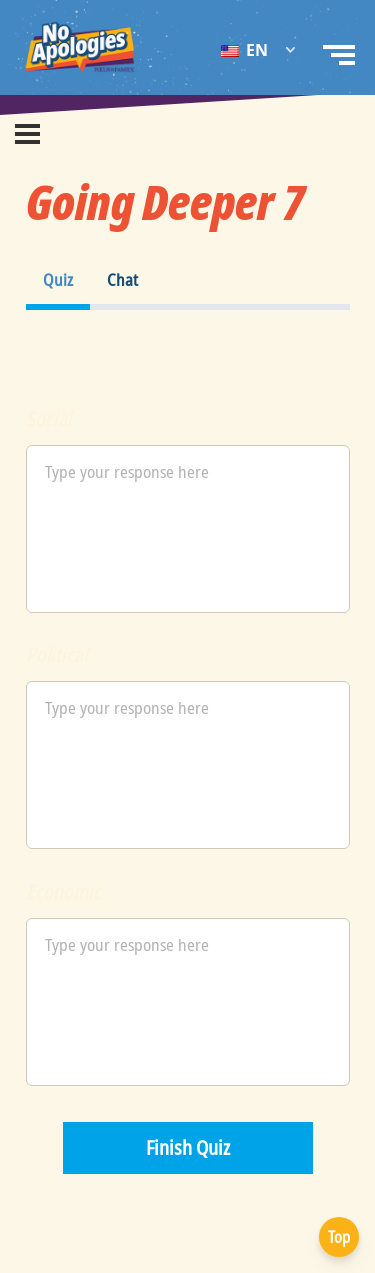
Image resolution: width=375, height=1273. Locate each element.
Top (339, 1237)
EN (244, 50)
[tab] (58, 280)
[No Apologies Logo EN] (80, 47)
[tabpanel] (188, 344)
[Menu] (27, 134)
